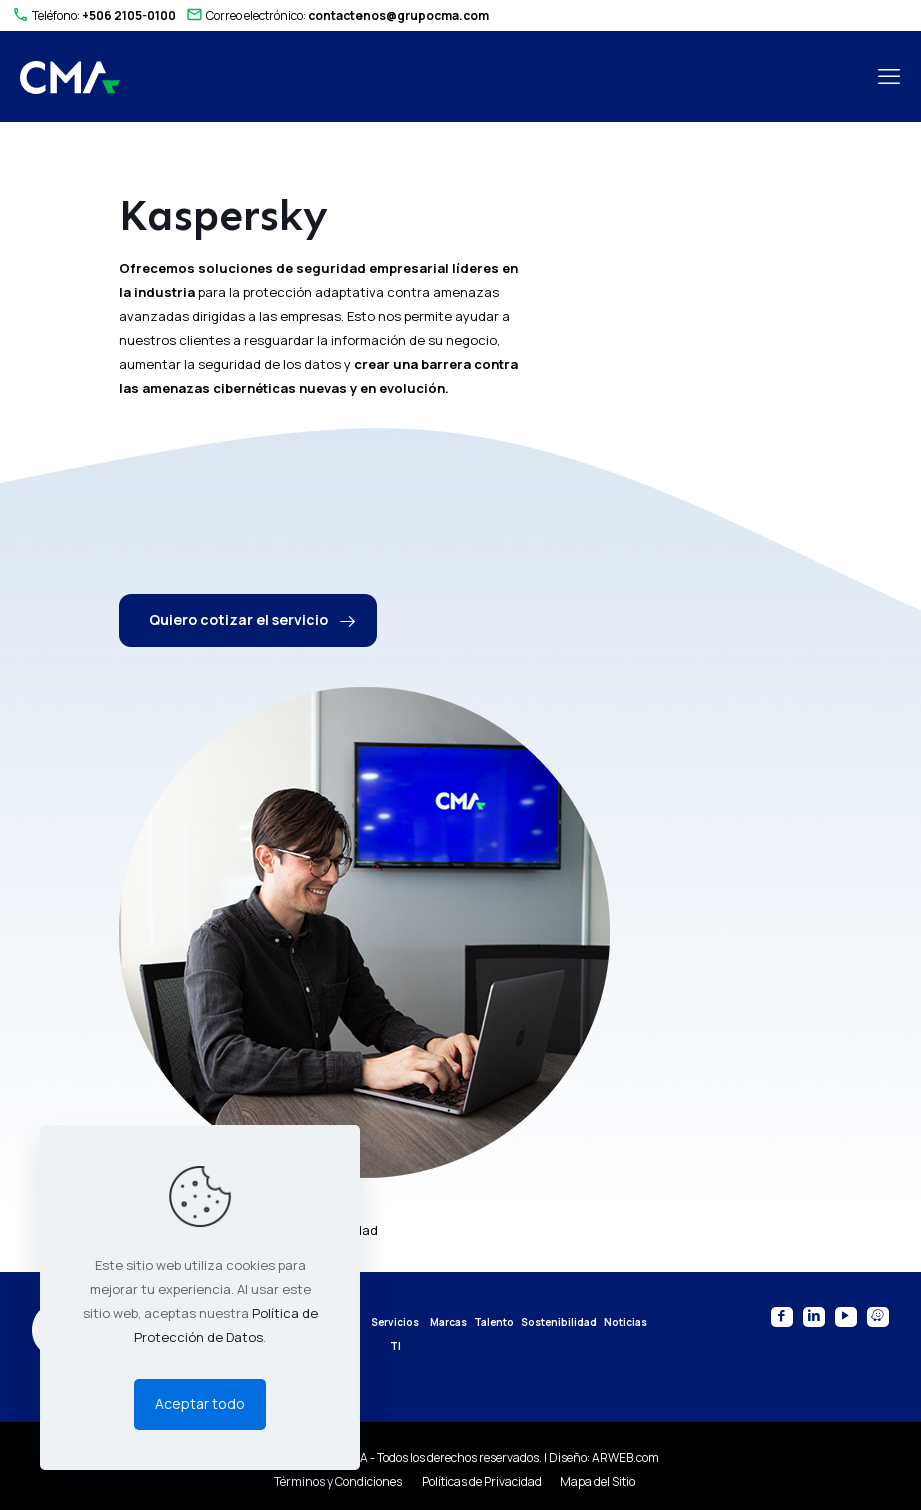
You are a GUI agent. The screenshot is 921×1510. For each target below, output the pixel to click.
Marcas (448, 1322)
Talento (494, 1322)
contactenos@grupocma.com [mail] (398, 15)
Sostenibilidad (559, 1322)
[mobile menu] (889, 76)
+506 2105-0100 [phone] (129, 15)
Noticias (625, 1322)
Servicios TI (395, 1334)
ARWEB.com (625, 1457)
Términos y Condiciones (339, 1481)
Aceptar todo (200, 1403)
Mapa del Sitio (597, 1481)
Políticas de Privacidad (483, 1481)
